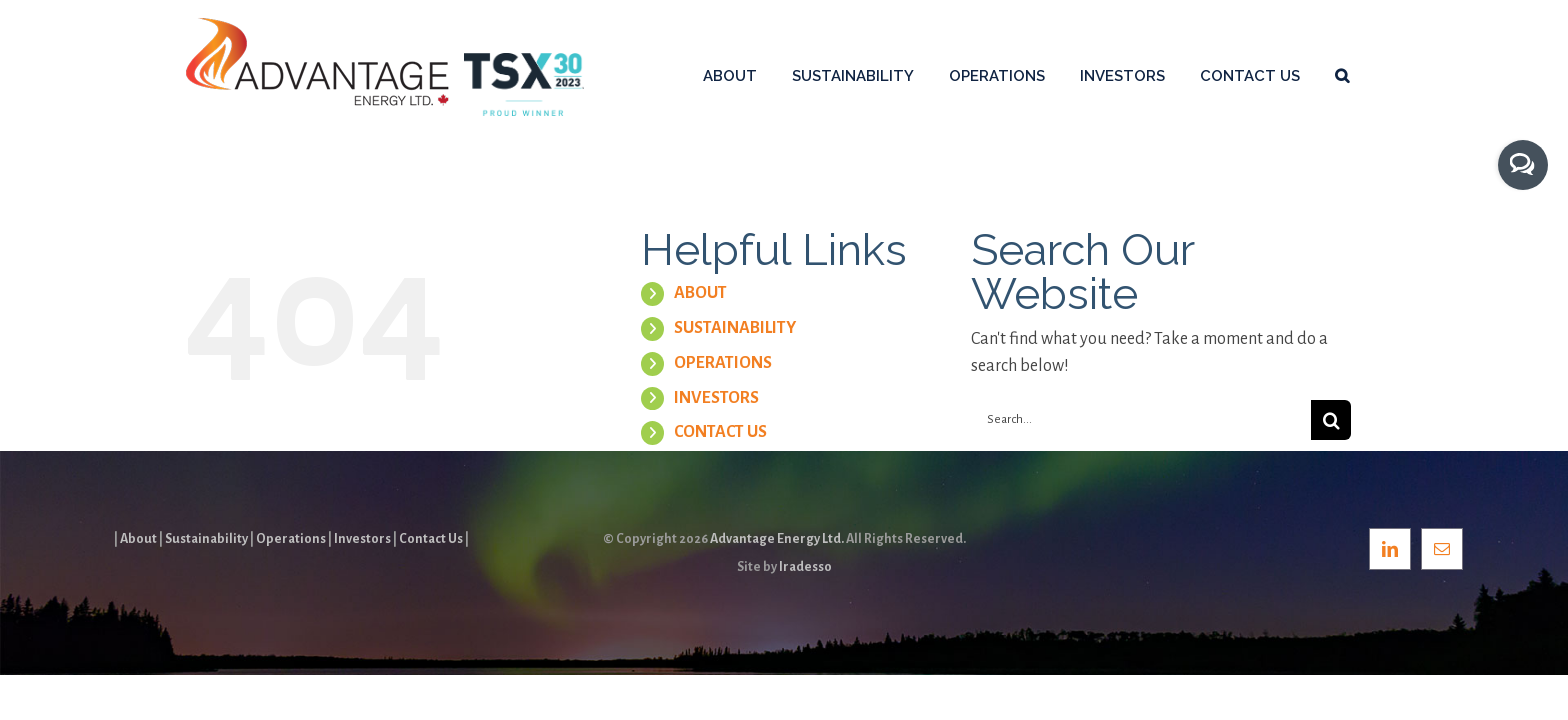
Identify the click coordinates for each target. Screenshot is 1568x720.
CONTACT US (720, 432)
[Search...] (1141, 420)
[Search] (1331, 420)
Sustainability (206, 539)
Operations (291, 539)
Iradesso (805, 567)
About (138, 539)
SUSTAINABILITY (735, 328)
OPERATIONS (723, 363)
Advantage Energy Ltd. (777, 539)
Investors (362, 539)
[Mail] (1442, 549)
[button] (1377, 75)
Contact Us (431, 539)
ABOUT (700, 293)
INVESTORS (716, 398)
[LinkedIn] (1390, 549)
